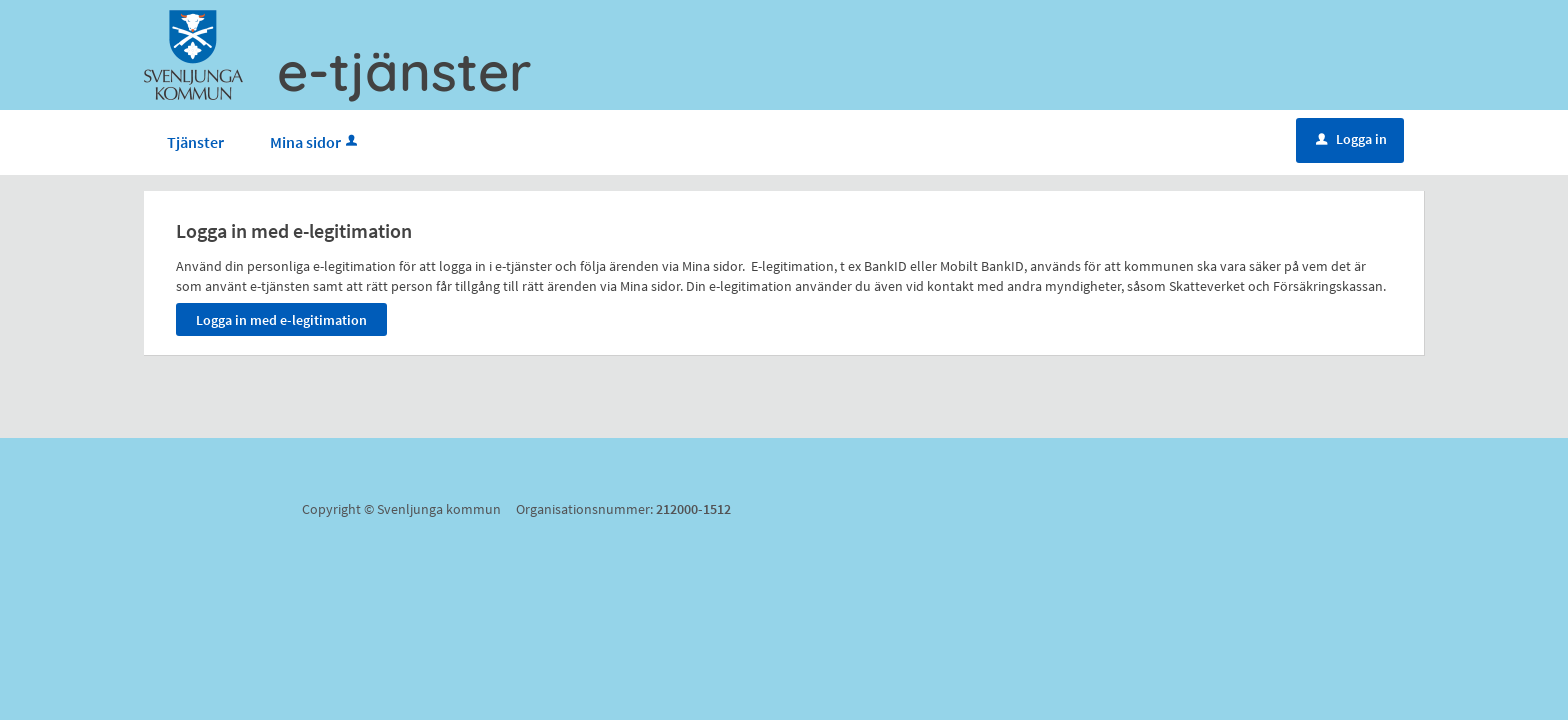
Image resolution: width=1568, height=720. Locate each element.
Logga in (1351, 139)
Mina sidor (315, 142)
